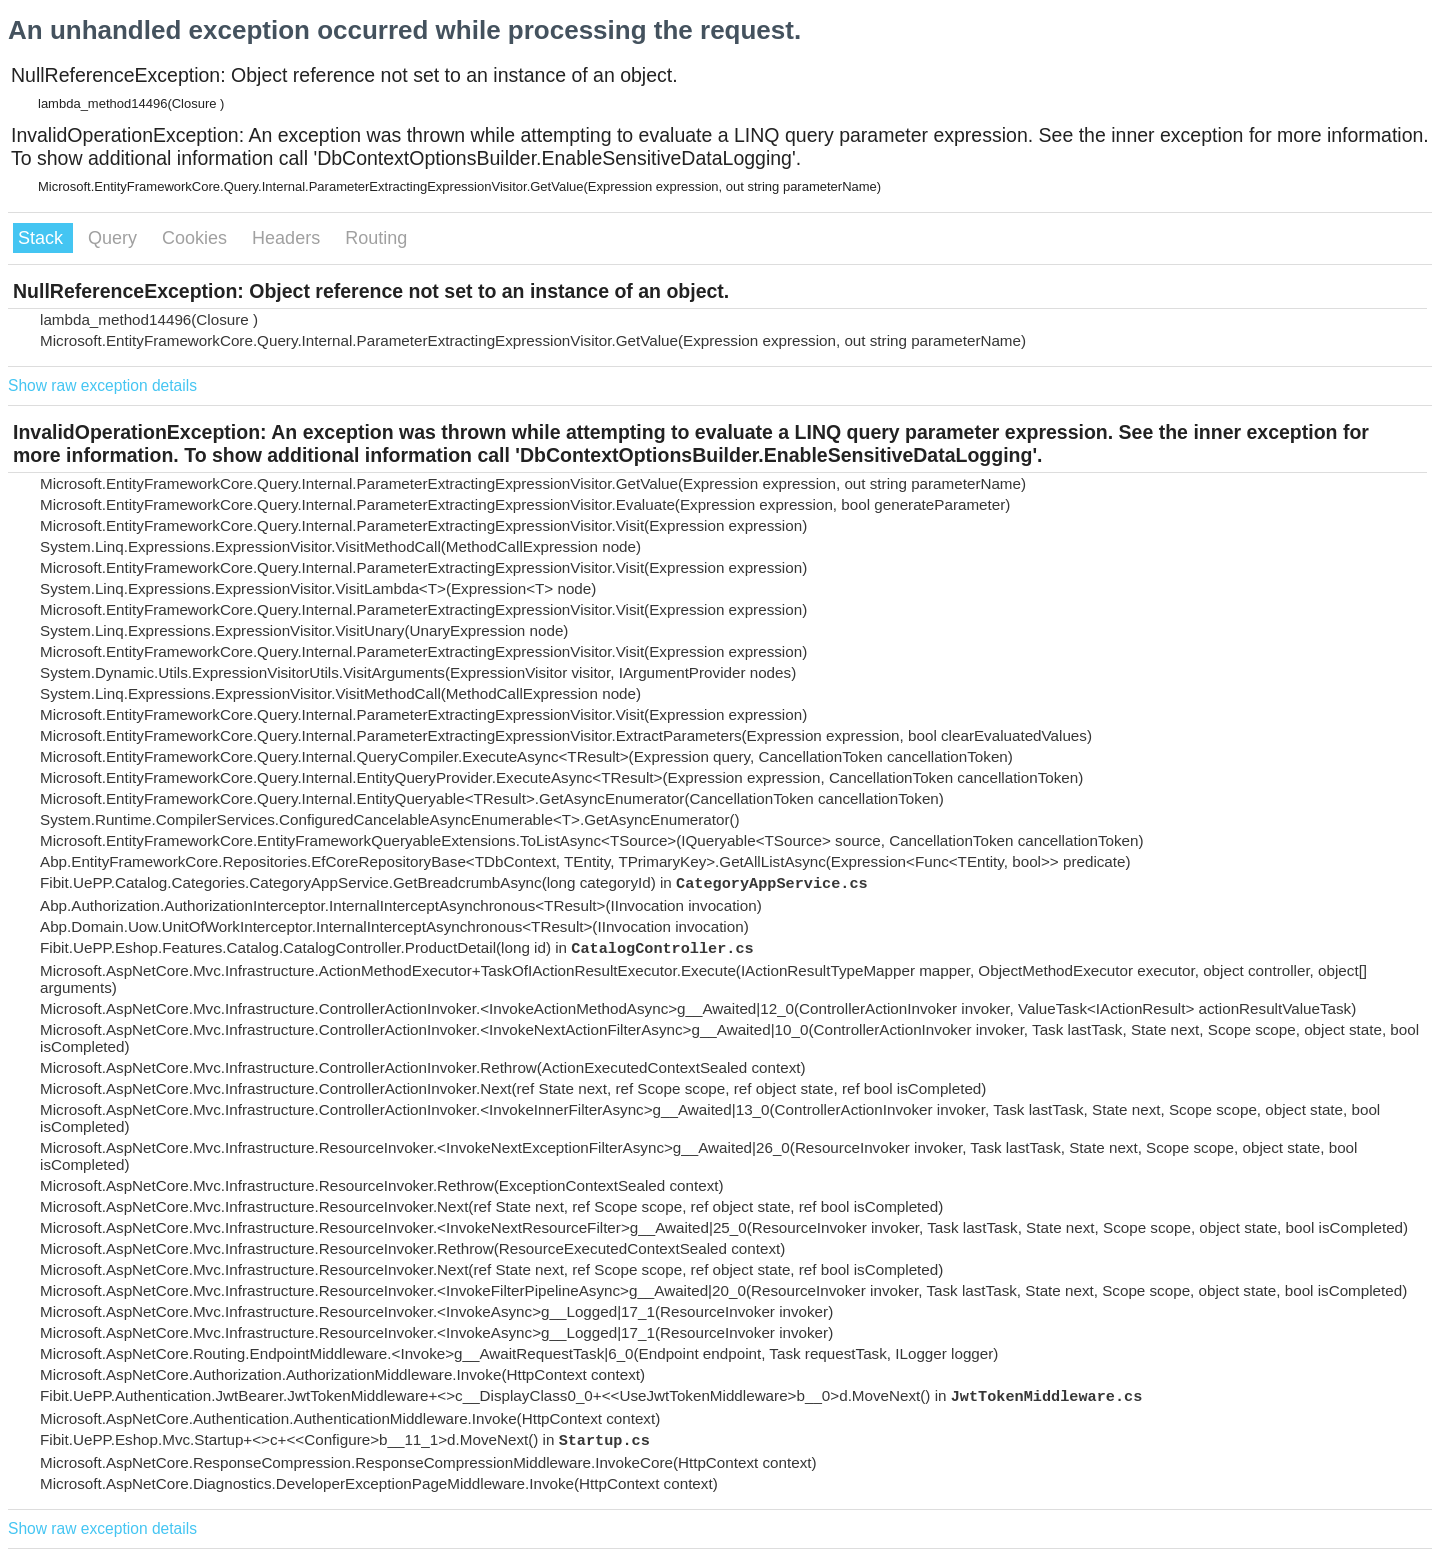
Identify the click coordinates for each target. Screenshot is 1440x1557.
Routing (376, 238)
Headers (288, 238)
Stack (43, 238)
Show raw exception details (102, 385)
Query (115, 238)
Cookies (197, 238)
